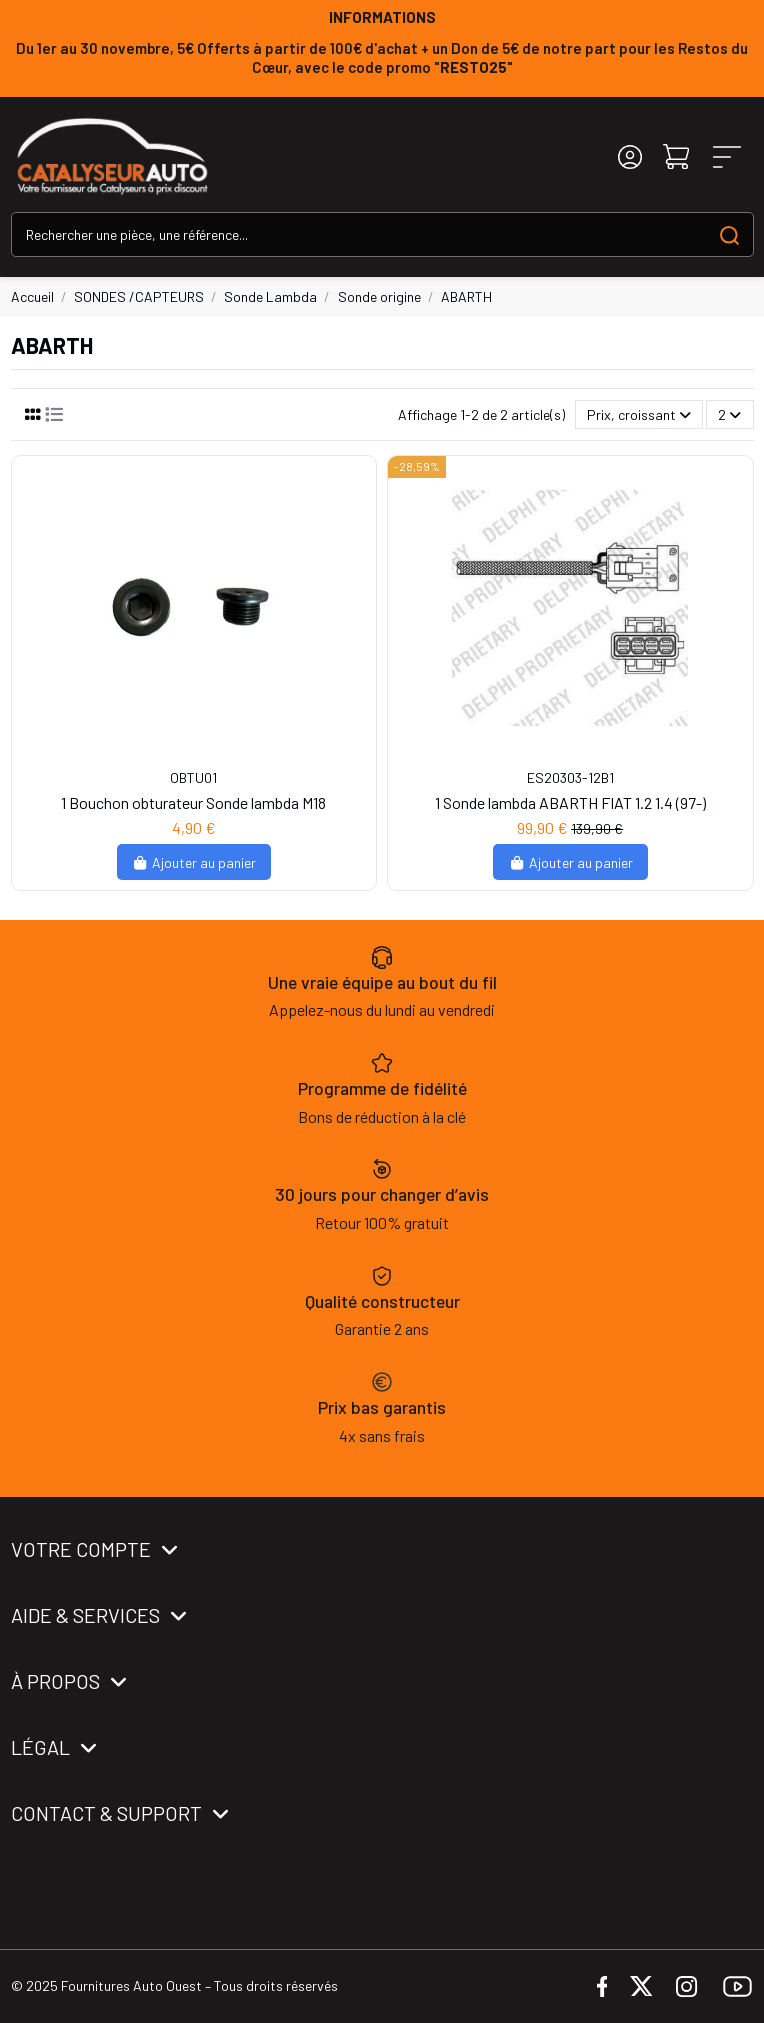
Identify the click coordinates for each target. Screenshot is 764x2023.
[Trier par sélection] (639, 414)
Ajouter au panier (194, 862)
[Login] (630, 156)
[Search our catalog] (729, 234)
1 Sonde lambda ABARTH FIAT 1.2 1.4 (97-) (570, 802)
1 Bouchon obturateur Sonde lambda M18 (193, 802)
